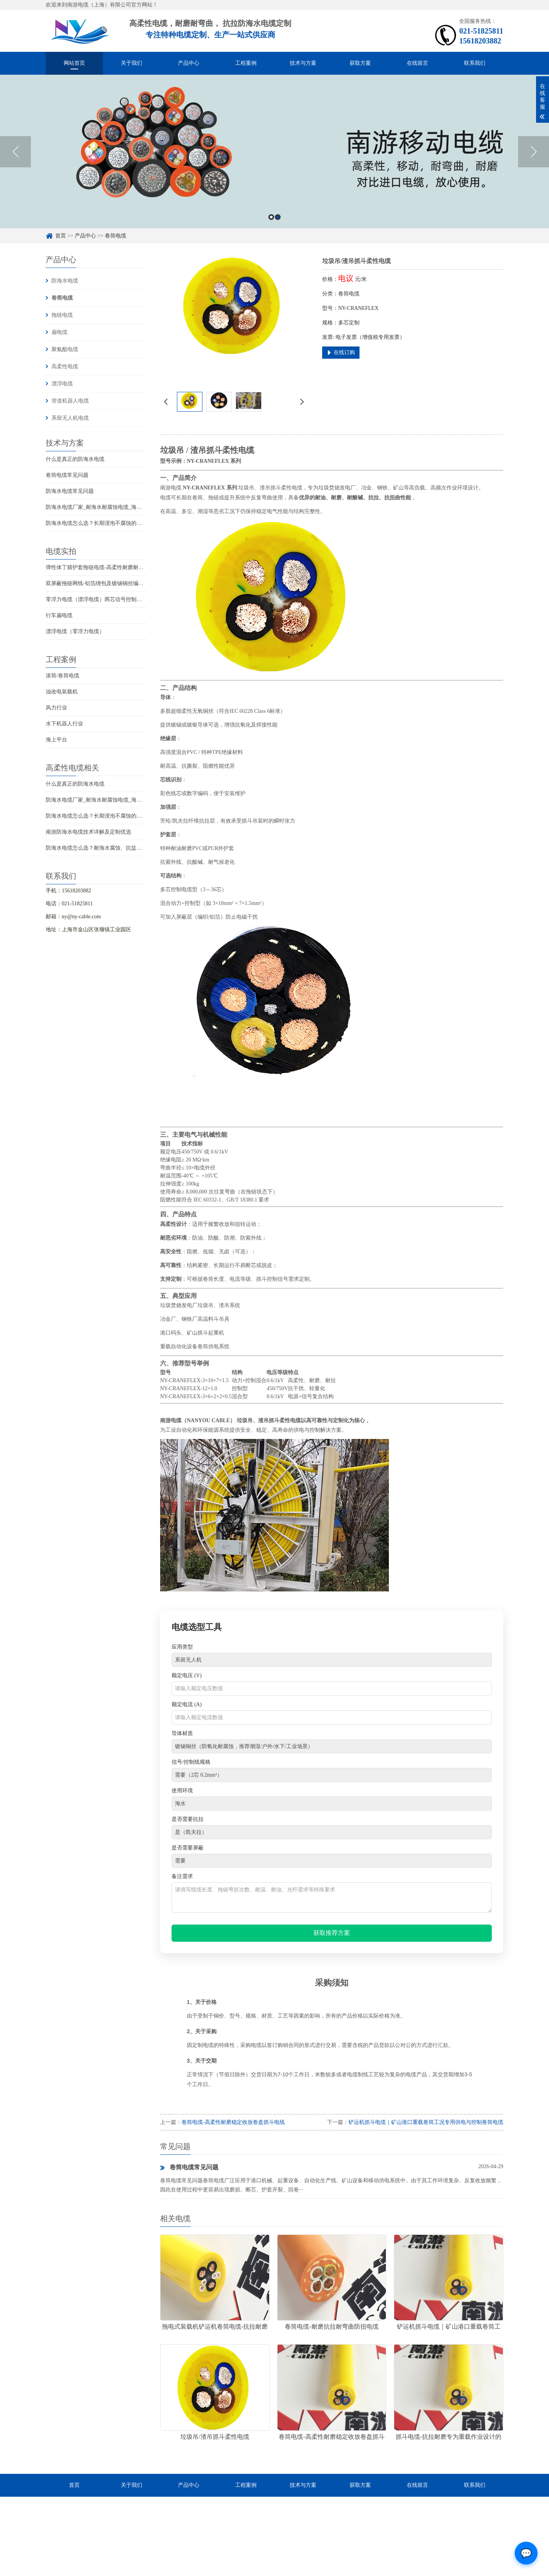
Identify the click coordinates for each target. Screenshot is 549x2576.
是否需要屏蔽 (188, 1848)
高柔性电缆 (64, 366)
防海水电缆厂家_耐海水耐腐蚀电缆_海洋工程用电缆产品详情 (118, 507)
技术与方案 (303, 63)
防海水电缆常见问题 (70, 491)
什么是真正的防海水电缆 (75, 459)
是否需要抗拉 (188, 1819)
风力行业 (56, 708)
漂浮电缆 (62, 384)
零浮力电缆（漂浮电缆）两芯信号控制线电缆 (99, 599)
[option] (274, 151)
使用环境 (182, 1790)
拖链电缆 (62, 315)
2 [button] (277, 217)
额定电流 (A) (187, 1704)
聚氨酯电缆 (64, 349)
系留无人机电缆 (70, 418)
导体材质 (182, 1733)
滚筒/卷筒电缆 (62, 675)
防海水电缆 (64, 281)
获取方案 (360, 63)
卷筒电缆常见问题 (67, 475)
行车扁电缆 (59, 615)
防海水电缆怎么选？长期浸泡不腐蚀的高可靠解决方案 (110, 523)
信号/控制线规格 (191, 1762)
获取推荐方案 (331, 1933)
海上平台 (56, 740)
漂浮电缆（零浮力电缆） (75, 631)
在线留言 (417, 63)
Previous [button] (15, 151)
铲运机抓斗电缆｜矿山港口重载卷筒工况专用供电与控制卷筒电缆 (425, 2122)
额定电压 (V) (187, 1675)
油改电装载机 (62, 692)
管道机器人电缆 (70, 401)
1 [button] (271, 217)
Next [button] (533, 151)
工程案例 (246, 63)
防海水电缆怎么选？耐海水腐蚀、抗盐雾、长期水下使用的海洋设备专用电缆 (136, 848)
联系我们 (474, 63)
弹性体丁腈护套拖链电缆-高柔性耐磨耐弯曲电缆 (103, 567)
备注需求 (182, 1876)
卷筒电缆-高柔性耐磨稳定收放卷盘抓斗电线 (233, 2122)
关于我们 (131, 63)
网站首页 (74, 63)
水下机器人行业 (64, 724)
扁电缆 (59, 332)
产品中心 (188, 63)
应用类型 (182, 1647)
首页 (60, 236)
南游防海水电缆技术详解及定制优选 (88, 832)
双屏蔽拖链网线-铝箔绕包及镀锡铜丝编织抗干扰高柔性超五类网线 (124, 583)
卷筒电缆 (115, 236)
